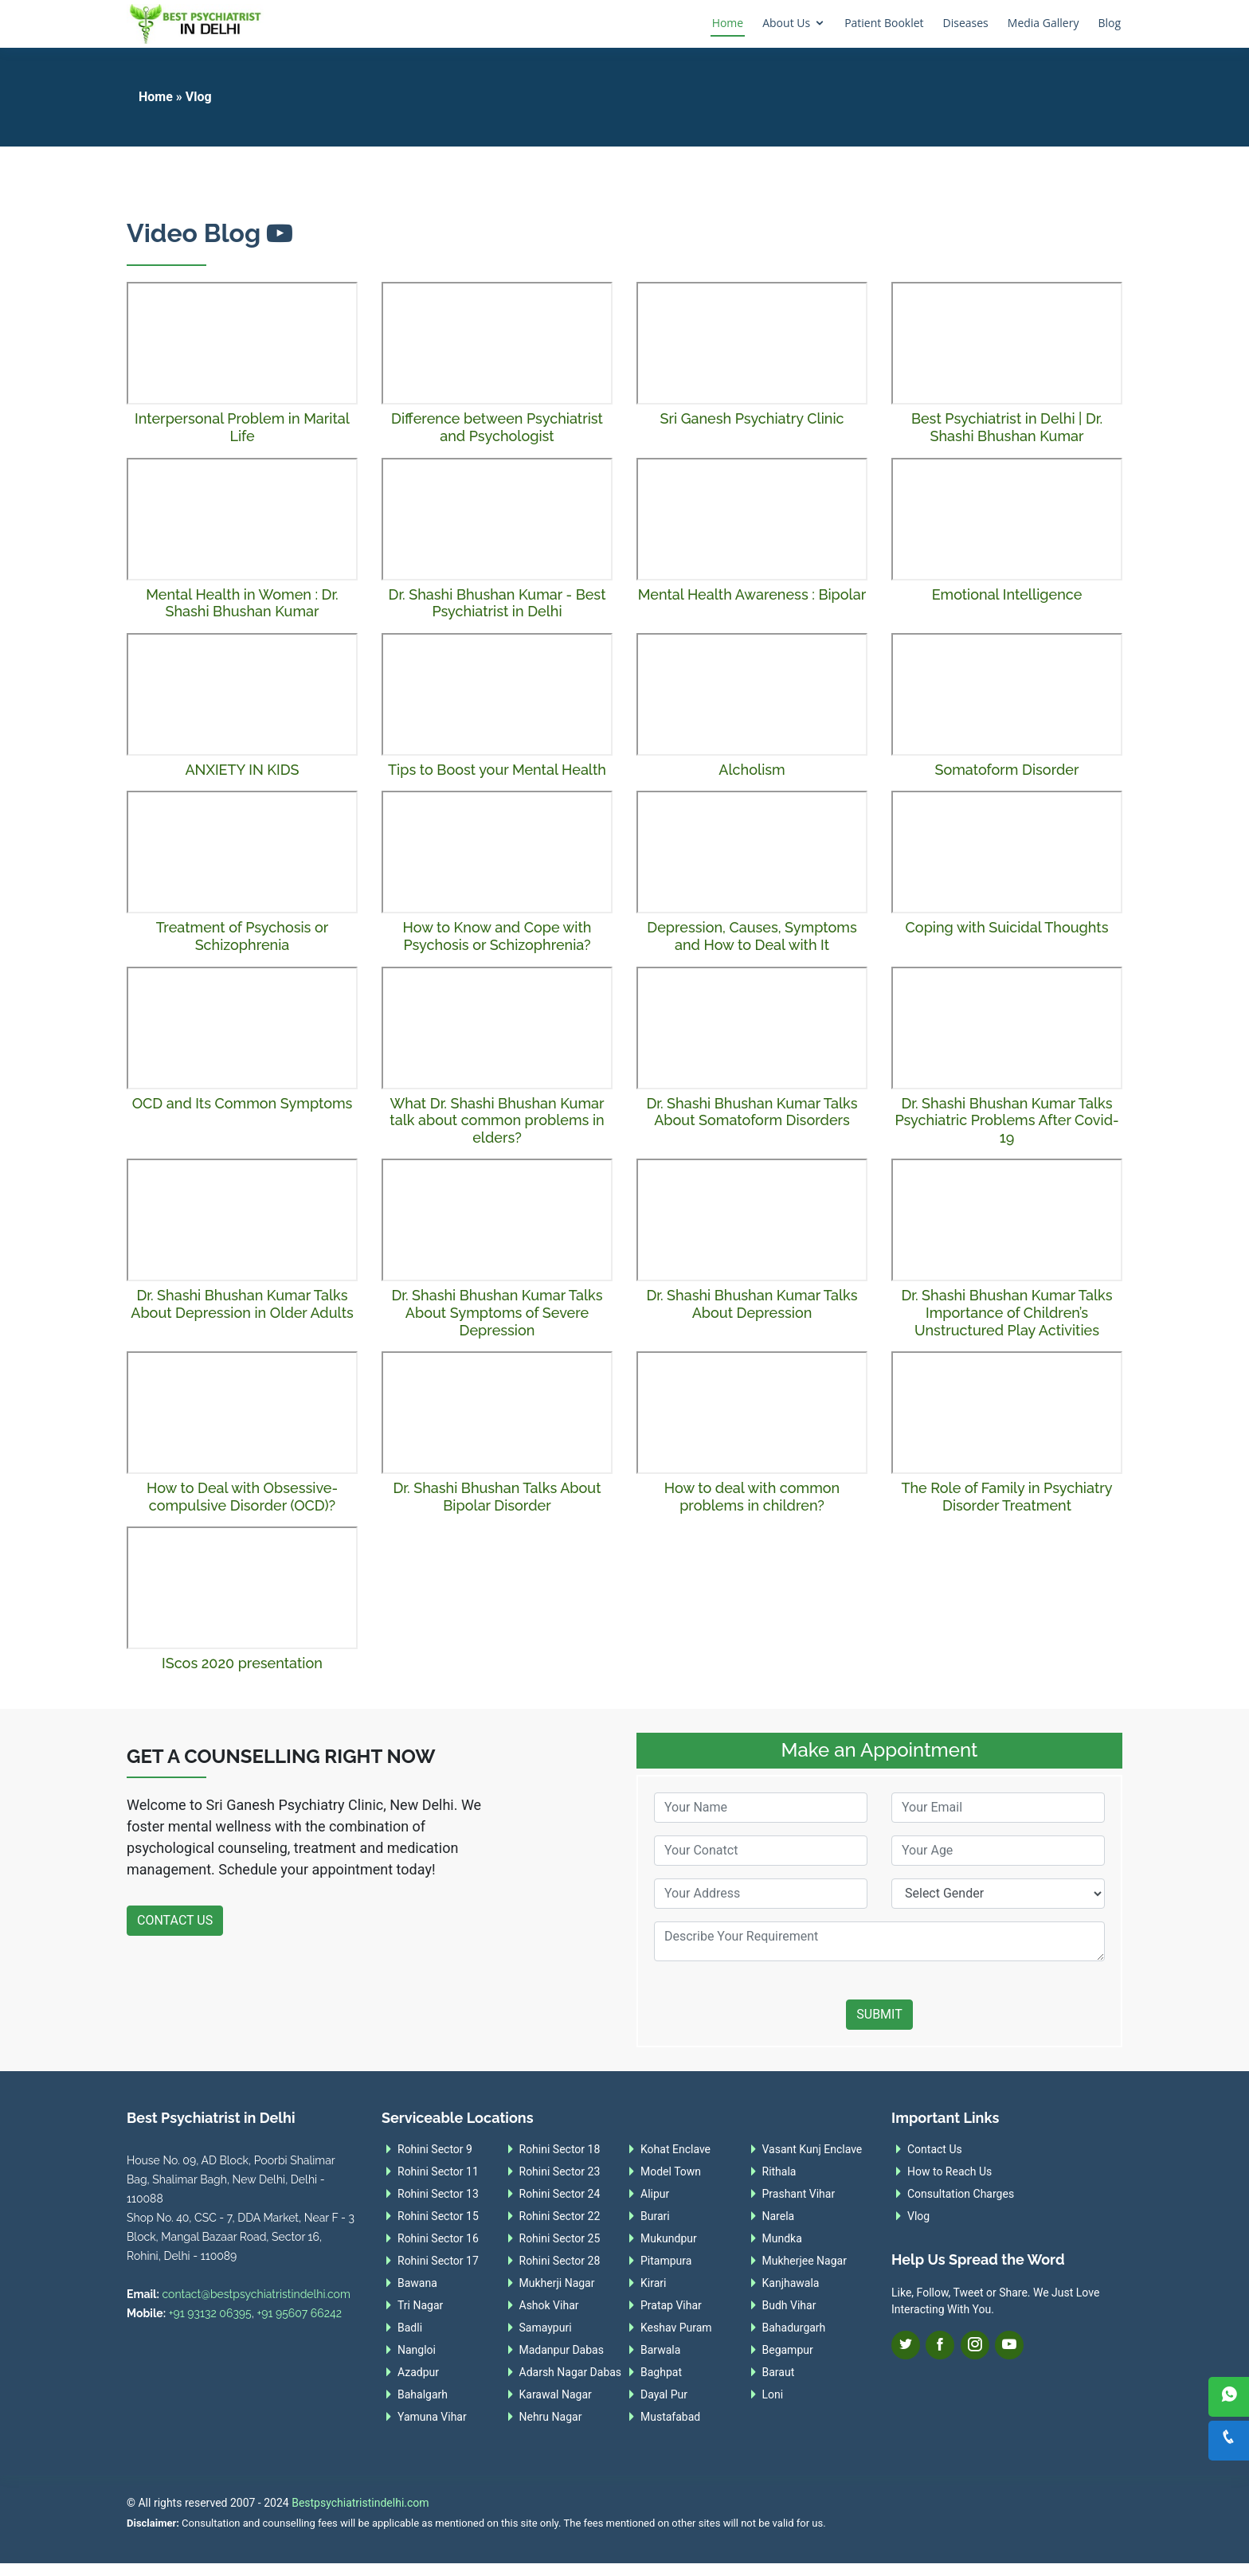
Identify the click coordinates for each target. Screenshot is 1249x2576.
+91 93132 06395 (210, 2313)
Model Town (670, 2171)
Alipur (654, 2193)
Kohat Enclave (675, 2149)
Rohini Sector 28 (560, 2260)
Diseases (966, 22)
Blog (1109, 22)
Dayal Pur (663, 2394)
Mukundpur (668, 2238)
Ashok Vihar (549, 2305)
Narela (778, 2216)
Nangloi (416, 2349)
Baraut (778, 2372)
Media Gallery (1043, 22)
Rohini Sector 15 (438, 2216)
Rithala (779, 2171)
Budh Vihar (789, 2305)
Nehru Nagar (550, 2416)
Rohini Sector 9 (434, 2149)
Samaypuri (545, 2327)
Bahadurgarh (794, 2327)
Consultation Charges (960, 2193)
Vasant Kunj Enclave (812, 2149)
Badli (409, 2327)
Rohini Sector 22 (560, 2216)
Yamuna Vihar (432, 2416)
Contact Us (175, 1920)
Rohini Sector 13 (438, 2193)
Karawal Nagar (555, 2394)
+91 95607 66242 (299, 2313)
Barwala (660, 2349)
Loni (773, 2394)
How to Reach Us (949, 2171)
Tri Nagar (420, 2305)
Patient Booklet (883, 22)
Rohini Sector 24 (560, 2193)
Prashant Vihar (799, 2193)
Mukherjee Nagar (804, 2260)
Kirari (653, 2283)
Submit (879, 2014)
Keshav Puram (676, 2327)
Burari (655, 2216)
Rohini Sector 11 (438, 2171)
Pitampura (665, 2260)
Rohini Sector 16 (438, 2238)
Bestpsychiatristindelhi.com (360, 2502)
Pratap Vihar (671, 2305)
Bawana (417, 2283)
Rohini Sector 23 (560, 2171)
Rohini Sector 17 (438, 2260)
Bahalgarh (422, 2394)
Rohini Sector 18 (560, 2149)
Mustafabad (670, 2416)
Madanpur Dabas (561, 2349)
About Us (786, 22)
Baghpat (661, 2372)
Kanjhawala (791, 2283)
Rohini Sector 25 (560, 2238)
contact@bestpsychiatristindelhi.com (256, 2294)
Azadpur (418, 2372)
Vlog (918, 2216)
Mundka (782, 2238)
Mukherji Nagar (557, 2283)
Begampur (787, 2349)
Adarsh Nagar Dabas (570, 2372)
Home (728, 22)
